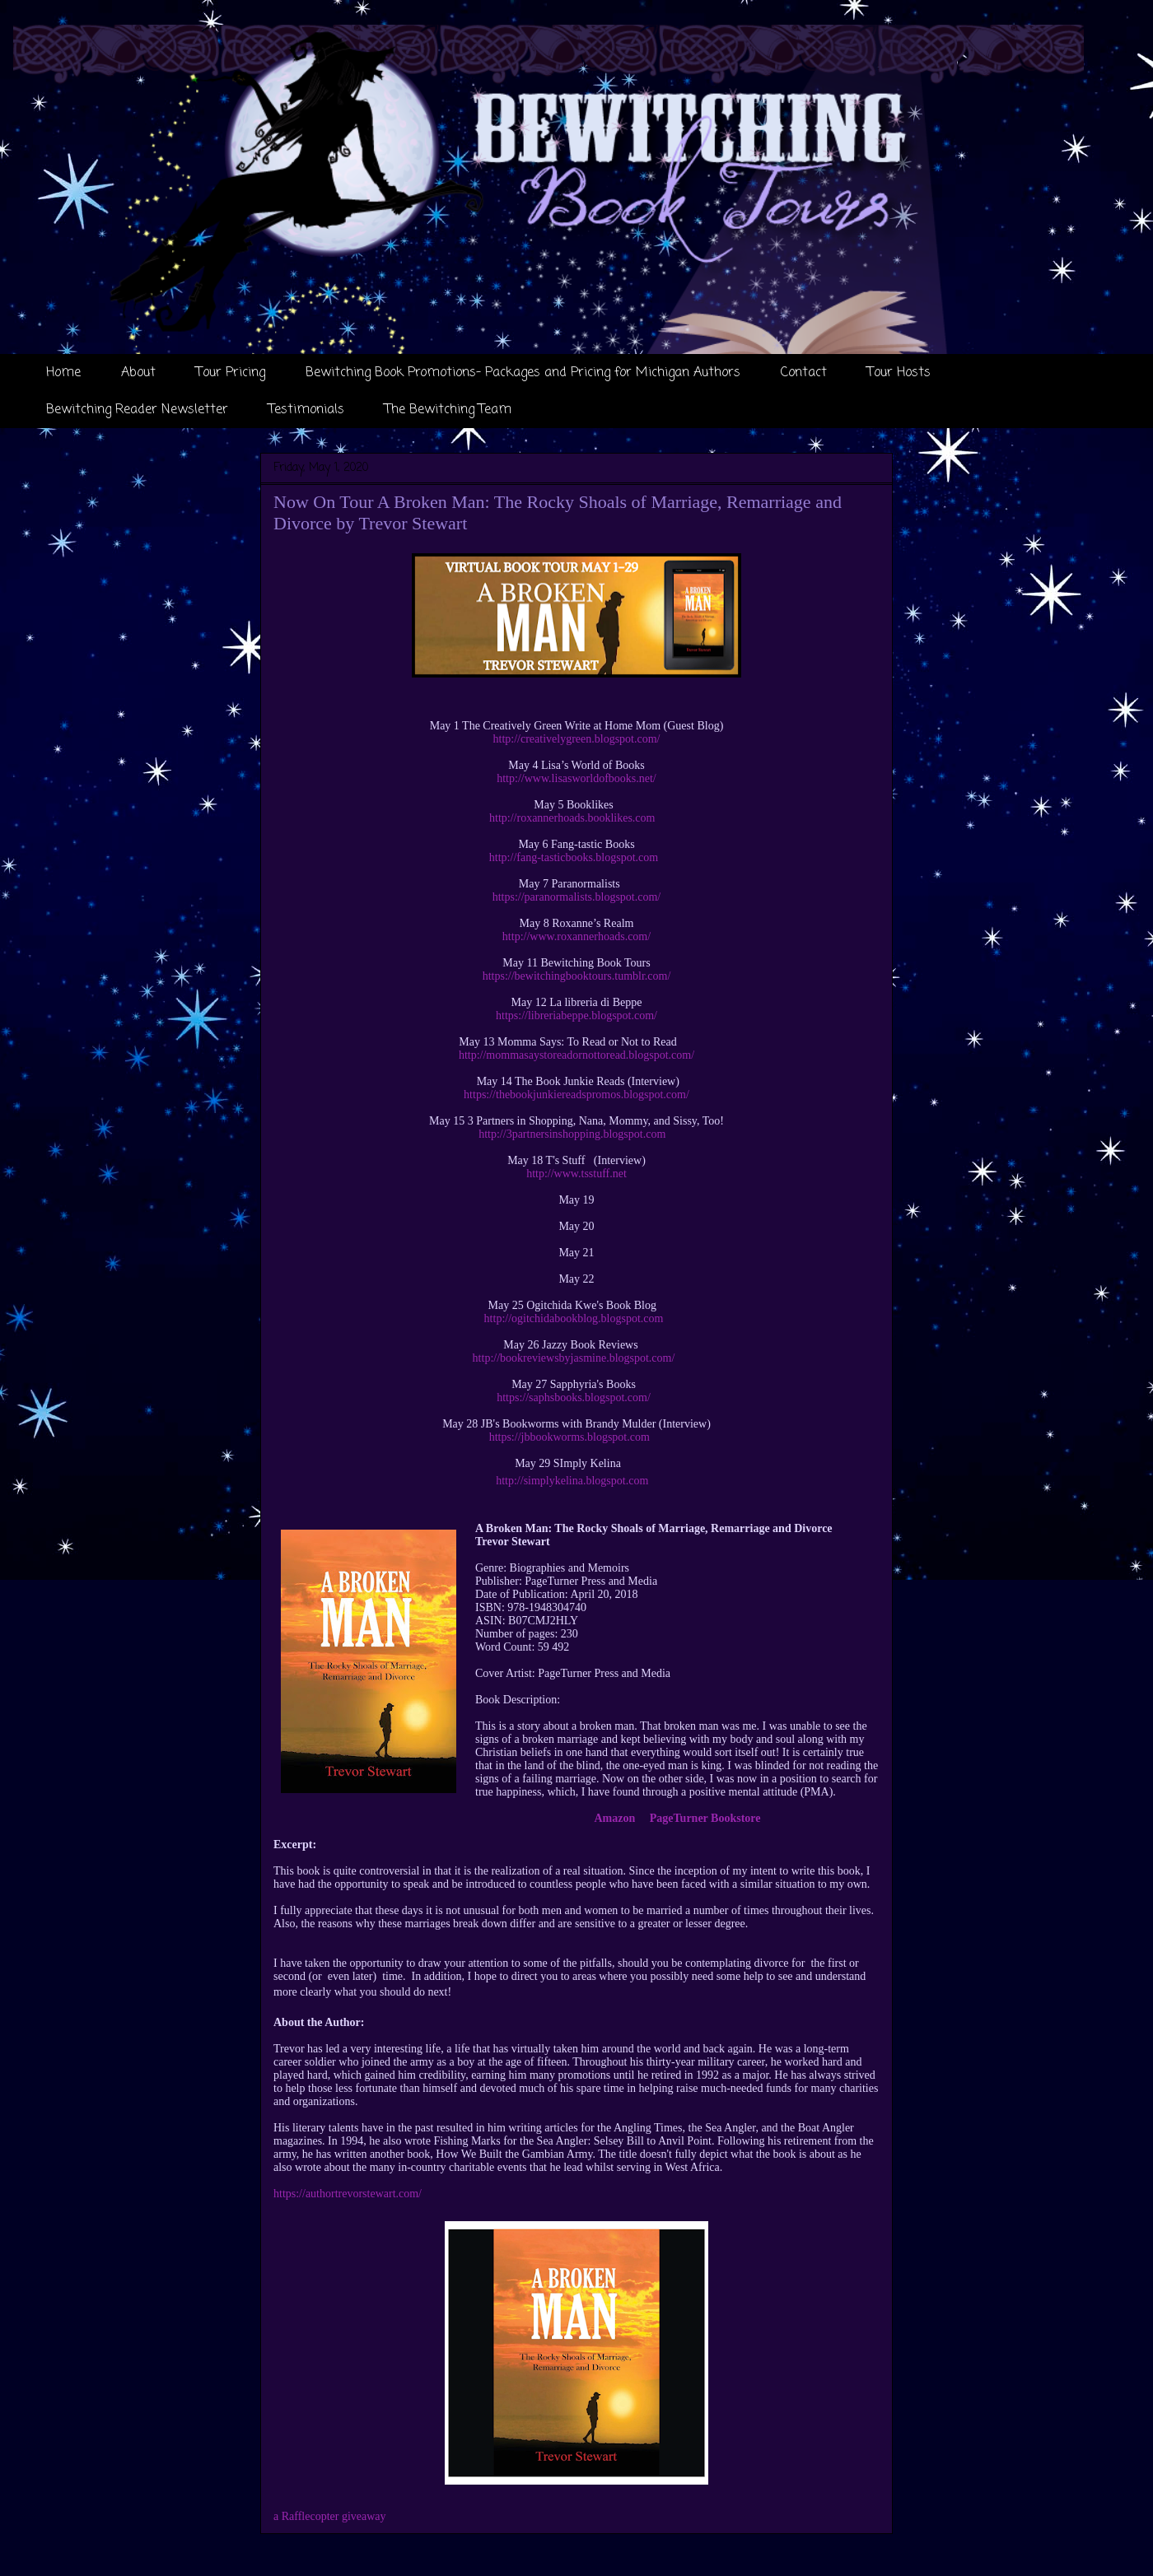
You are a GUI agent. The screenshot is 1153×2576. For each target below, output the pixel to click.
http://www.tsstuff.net (576, 1173)
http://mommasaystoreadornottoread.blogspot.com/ (576, 1055)
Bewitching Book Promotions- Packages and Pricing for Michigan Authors (523, 373)
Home (63, 373)
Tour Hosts (899, 373)
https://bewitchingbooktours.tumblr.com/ (577, 976)
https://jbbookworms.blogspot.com (569, 1437)
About (138, 373)
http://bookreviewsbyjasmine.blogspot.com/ (574, 1358)
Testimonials (306, 410)
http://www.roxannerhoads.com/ (576, 936)
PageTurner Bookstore (705, 1818)
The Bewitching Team (448, 410)
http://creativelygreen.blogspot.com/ (577, 739)
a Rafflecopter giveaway (329, 2516)
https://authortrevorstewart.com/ (347, 2193)
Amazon (615, 1818)
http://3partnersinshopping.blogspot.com (571, 1134)
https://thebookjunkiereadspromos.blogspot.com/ (576, 1094)
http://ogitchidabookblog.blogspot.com (574, 1318)
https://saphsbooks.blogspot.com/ (574, 1397)
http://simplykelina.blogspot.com (572, 1480)
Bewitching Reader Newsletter (137, 410)
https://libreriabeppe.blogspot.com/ (576, 1015)
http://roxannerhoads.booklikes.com (572, 818)
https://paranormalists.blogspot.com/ (576, 897)
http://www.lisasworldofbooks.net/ (576, 778)
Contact (804, 373)
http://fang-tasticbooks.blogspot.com (573, 857)
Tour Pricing (230, 373)
